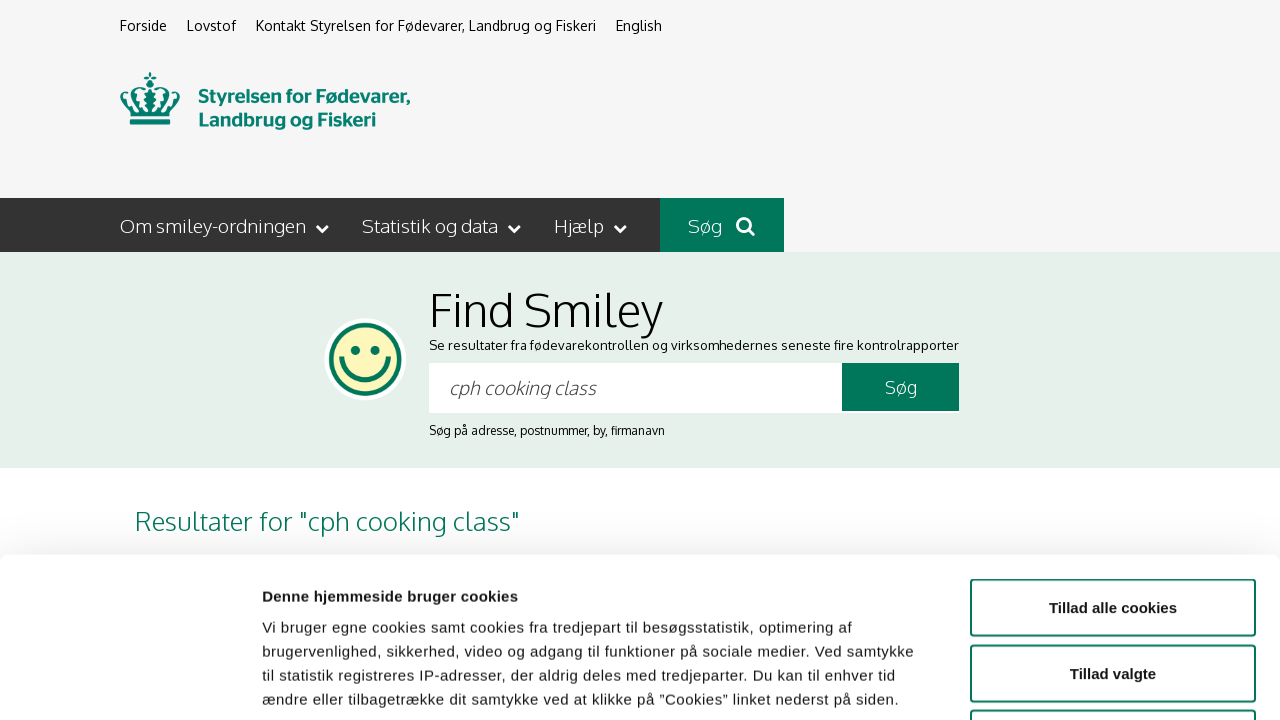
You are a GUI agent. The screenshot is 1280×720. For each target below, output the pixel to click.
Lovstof (211, 25)
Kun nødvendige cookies (1113, 588)
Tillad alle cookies (1113, 457)
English (639, 25)
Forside (143, 25)
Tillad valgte (1113, 523)
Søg (721, 225)
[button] (226, 225)
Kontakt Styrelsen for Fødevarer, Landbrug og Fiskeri (426, 25)
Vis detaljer (1039, 680)
